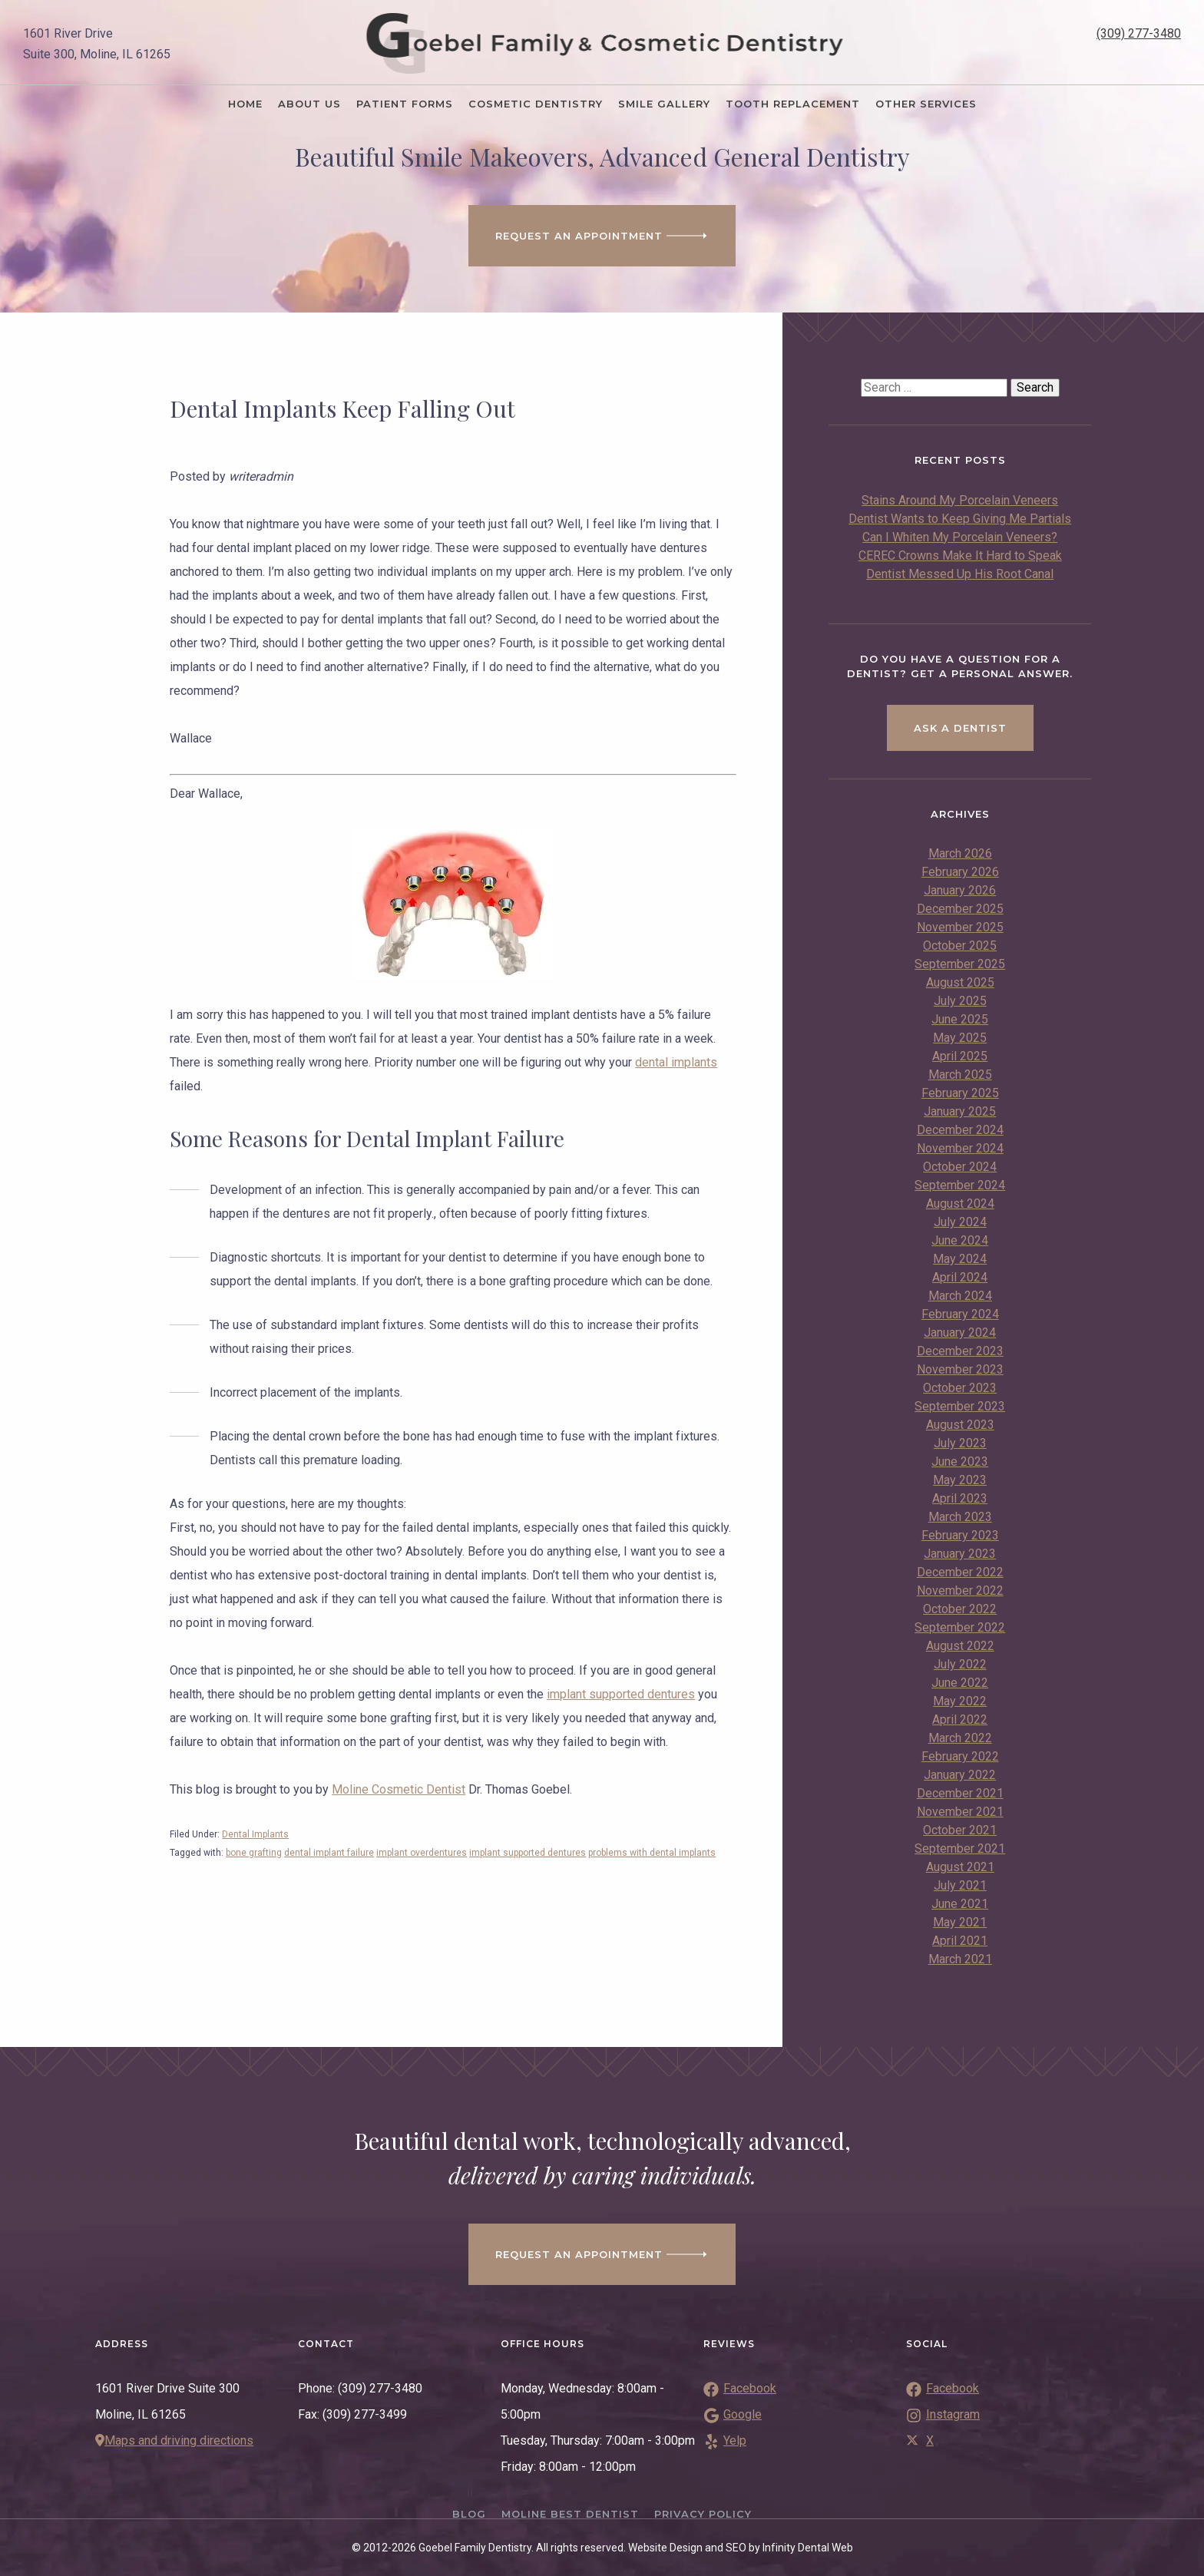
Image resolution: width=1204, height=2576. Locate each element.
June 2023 (959, 1461)
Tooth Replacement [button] (793, 104)
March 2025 (960, 1074)
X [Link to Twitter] (920, 2440)
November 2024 (960, 1148)
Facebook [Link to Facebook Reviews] (739, 2388)
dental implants (676, 1062)
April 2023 (959, 1498)
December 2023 (960, 1351)
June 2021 (959, 1903)
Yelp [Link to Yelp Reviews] (724, 2440)
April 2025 (959, 1056)
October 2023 (960, 1388)
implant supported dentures (621, 1694)
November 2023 (960, 1369)
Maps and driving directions (174, 2440)
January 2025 (960, 1111)
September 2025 (960, 964)
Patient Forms (404, 104)
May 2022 (960, 1701)
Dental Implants (255, 1834)
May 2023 (960, 1480)
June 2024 (959, 1240)
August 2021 (960, 1867)
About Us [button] (309, 104)
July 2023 (960, 1443)
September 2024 (960, 1185)
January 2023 (960, 1553)
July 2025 (960, 1001)
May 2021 (960, 1922)
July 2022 (960, 1664)
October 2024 (960, 1166)
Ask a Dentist (960, 728)
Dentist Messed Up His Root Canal (960, 574)
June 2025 (959, 1019)
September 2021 (960, 1848)
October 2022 (960, 1609)
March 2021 (960, 1959)
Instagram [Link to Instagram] (943, 2414)
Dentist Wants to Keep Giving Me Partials (959, 518)
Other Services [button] (926, 104)
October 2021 (960, 1830)
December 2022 (960, 1572)
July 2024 (960, 1222)
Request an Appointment (602, 236)
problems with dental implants (652, 1852)
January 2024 (960, 1332)
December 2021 (960, 1793)
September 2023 (960, 1406)
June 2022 (959, 1682)
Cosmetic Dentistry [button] (535, 104)
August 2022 (960, 1646)
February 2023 (960, 1535)
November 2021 (960, 1811)
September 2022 (960, 1627)
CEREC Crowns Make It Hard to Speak (960, 555)
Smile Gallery (664, 104)
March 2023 (960, 1517)
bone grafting (254, 1852)
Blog (469, 2514)
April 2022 (959, 1719)
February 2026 (960, 872)
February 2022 (960, 1756)
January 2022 (960, 1774)
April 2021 (959, 1940)
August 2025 (960, 982)
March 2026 (960, 853)
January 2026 (960, 890)
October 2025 (960, 945)
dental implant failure (329, 1852)
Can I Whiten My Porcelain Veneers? (959, 537)
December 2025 (960, 908)
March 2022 (960, 1738)
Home (245, 104)
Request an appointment (602, 2254)
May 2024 (960, 1259)
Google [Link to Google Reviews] (732, 2414)
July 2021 (960, 1885)
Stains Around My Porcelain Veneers (960, 500)
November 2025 (960, 927)
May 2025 (960, 1037)
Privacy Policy (703, 2514)
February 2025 (960, 1093)
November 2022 (960, 1590)
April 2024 (959, 1277)
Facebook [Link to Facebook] (942, 2388)
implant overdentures (421, 1852)
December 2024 (960, 1130)
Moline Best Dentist (570, 2514)
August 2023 (960, 1424)
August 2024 (960, 1203)
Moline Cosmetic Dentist (398, 1789)
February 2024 (960, 1314)
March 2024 (960, 1295)
